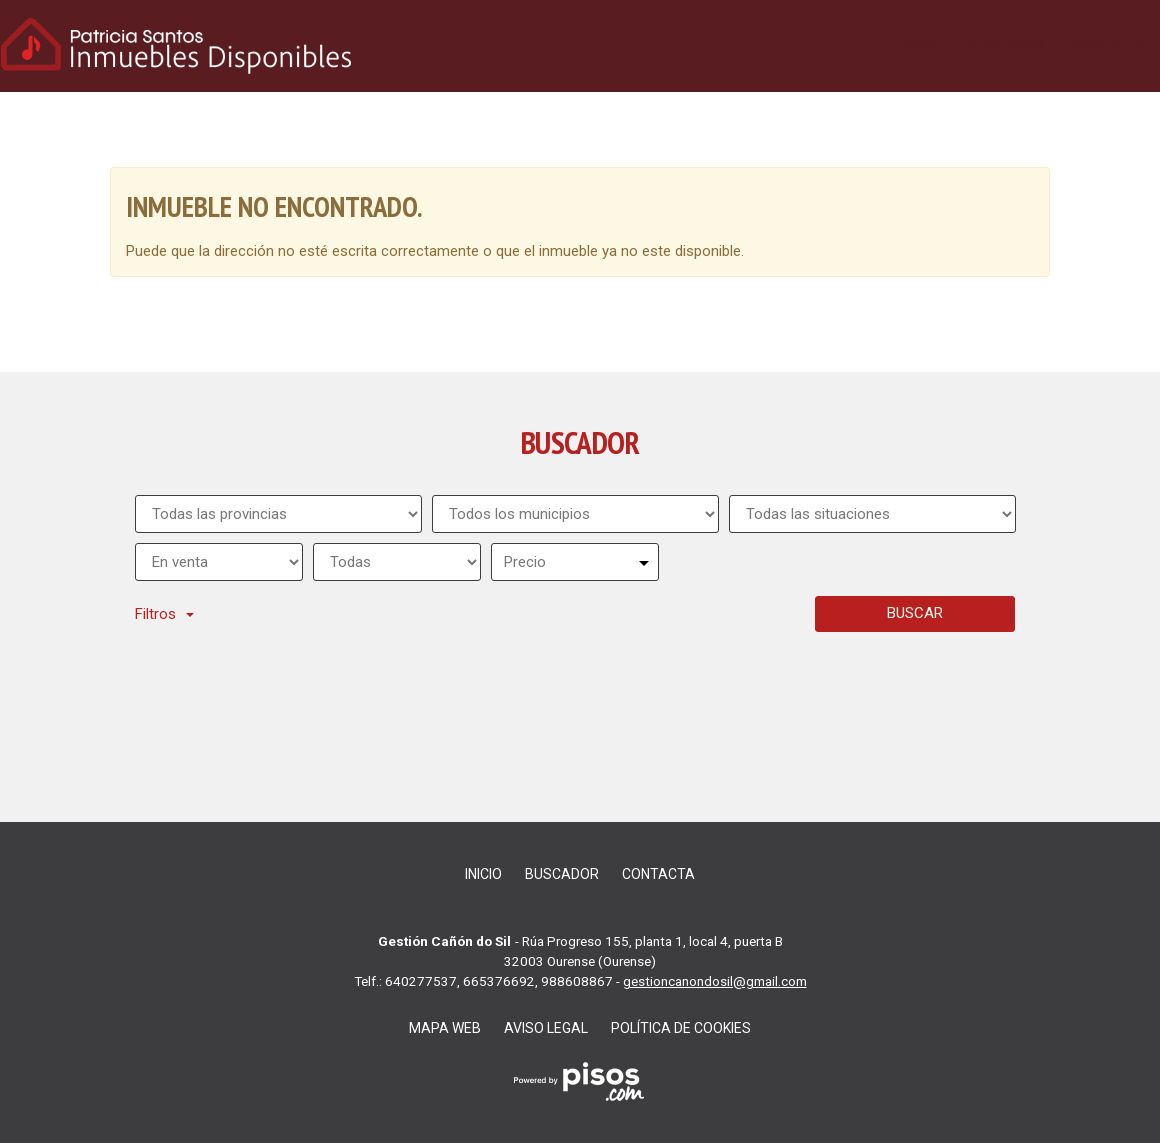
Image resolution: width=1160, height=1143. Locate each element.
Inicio (922, 47)
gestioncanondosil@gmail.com (715, 981)
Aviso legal (546, 1028)
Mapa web (445, 1028)
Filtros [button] (164, 614)
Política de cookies (681, 1028)
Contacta (1107, 47)
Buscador (1006, 47)
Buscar (915, 613)
